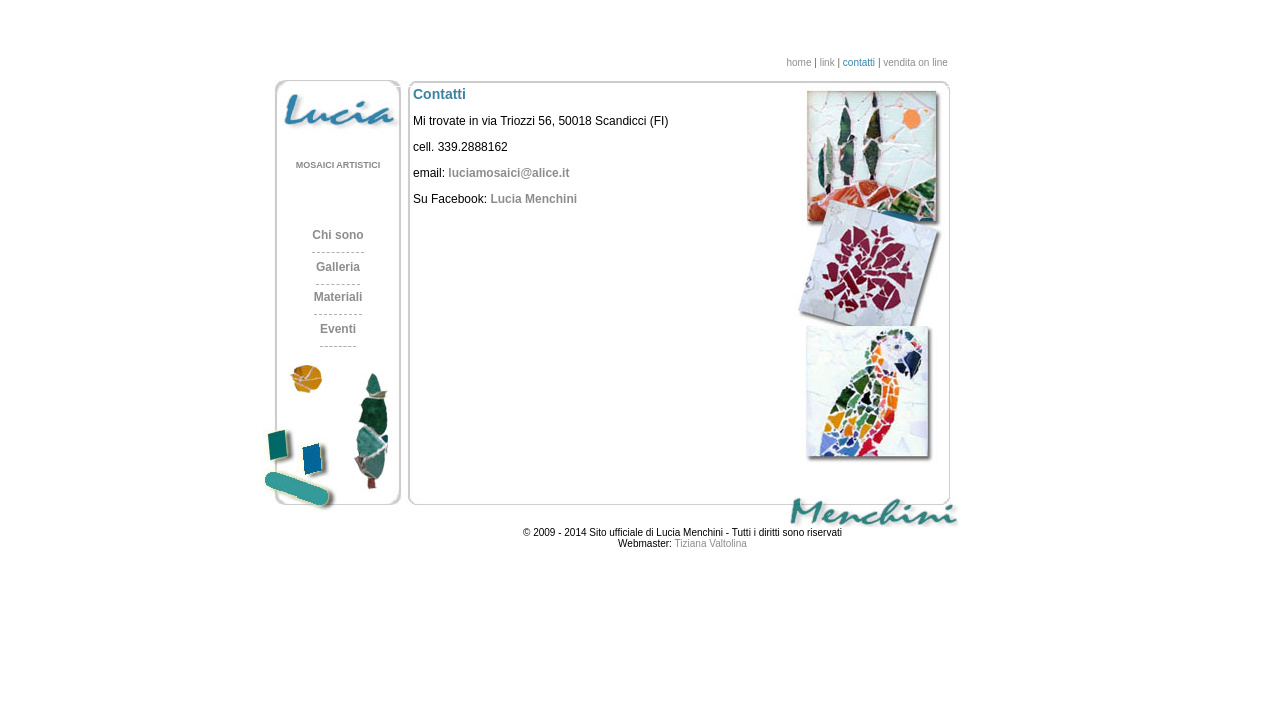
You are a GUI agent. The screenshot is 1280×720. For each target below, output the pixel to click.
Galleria (338, 267)
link (827, 62)
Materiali (338, 297)
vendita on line (915, 62)
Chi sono (337, 235)
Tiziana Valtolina (711, 543)
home (798, 62)
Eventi (338, 329)
